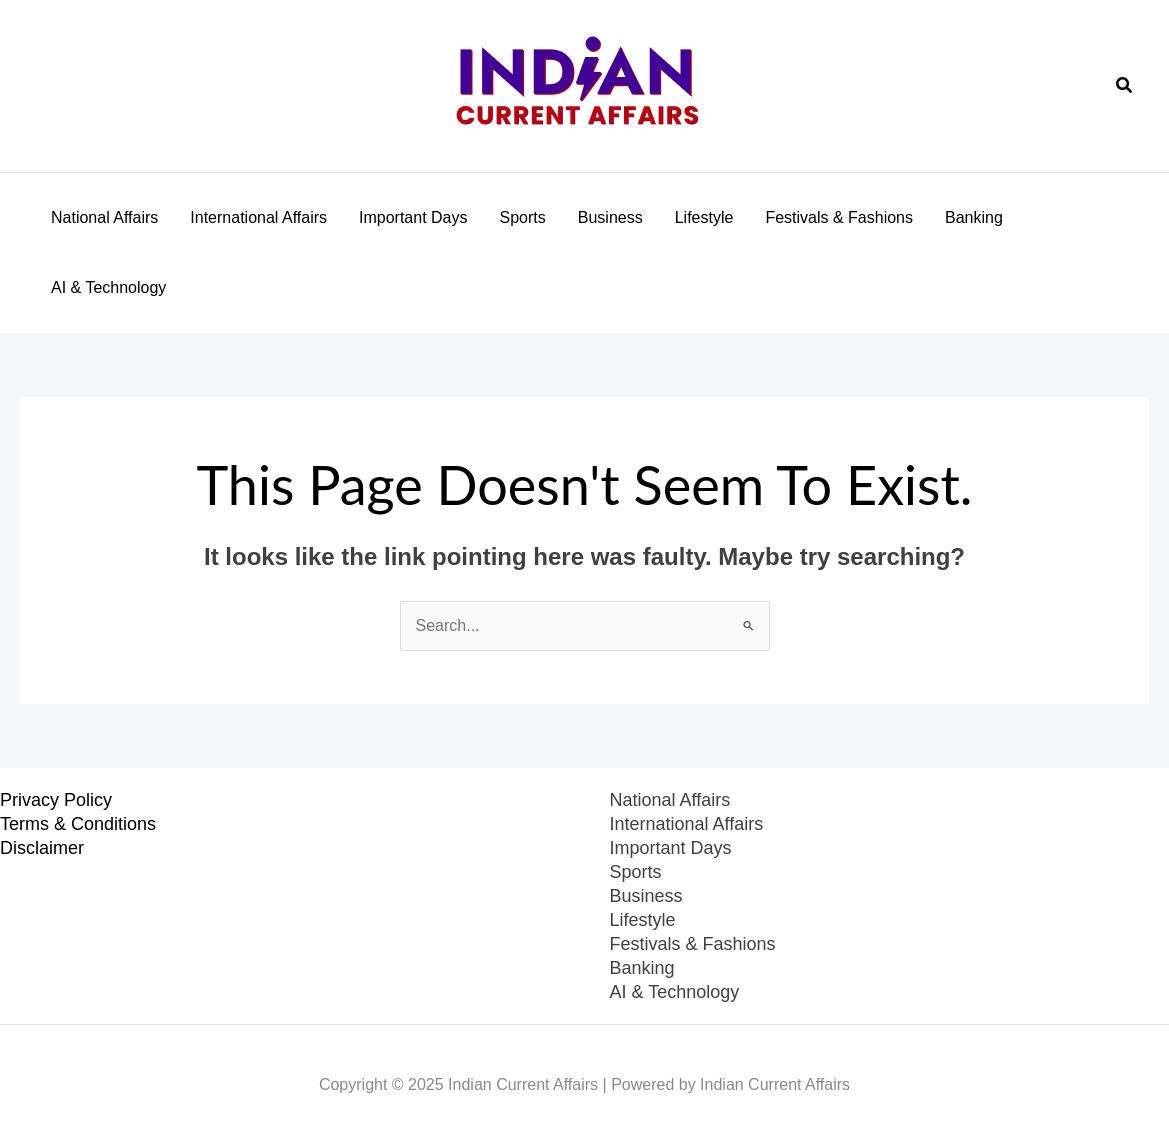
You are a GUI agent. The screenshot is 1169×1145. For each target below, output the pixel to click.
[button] (1125, 86)
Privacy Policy (56, 800)
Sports (523, 217)
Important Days (413, 217)
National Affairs (104, 217)
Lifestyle (704, 217)
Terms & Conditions (78, 824)
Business (610, 217)
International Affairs (258, 217)
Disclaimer (42, 848)
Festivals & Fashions (839, 217)
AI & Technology (108, 287)
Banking (974, 217)
